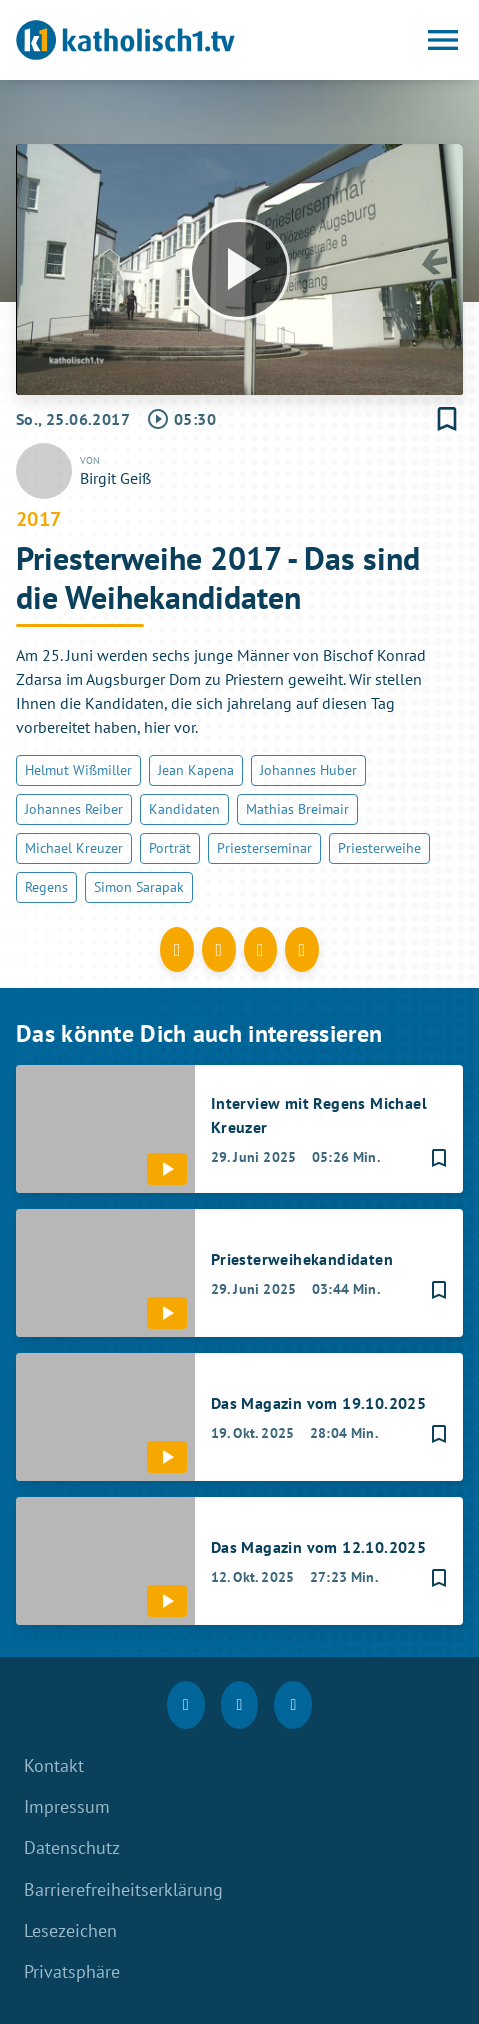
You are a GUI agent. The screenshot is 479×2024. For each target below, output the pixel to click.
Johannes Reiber (74, 809)
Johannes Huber (308, 770)
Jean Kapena (196, 770)
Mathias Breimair (297, 809)
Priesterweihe (379, 848)
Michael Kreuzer (74, 848)
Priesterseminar (264, 848)
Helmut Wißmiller (78, 770)
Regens (46, 887)
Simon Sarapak (139, 887)
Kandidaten (184, 809)
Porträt (170, 848)
